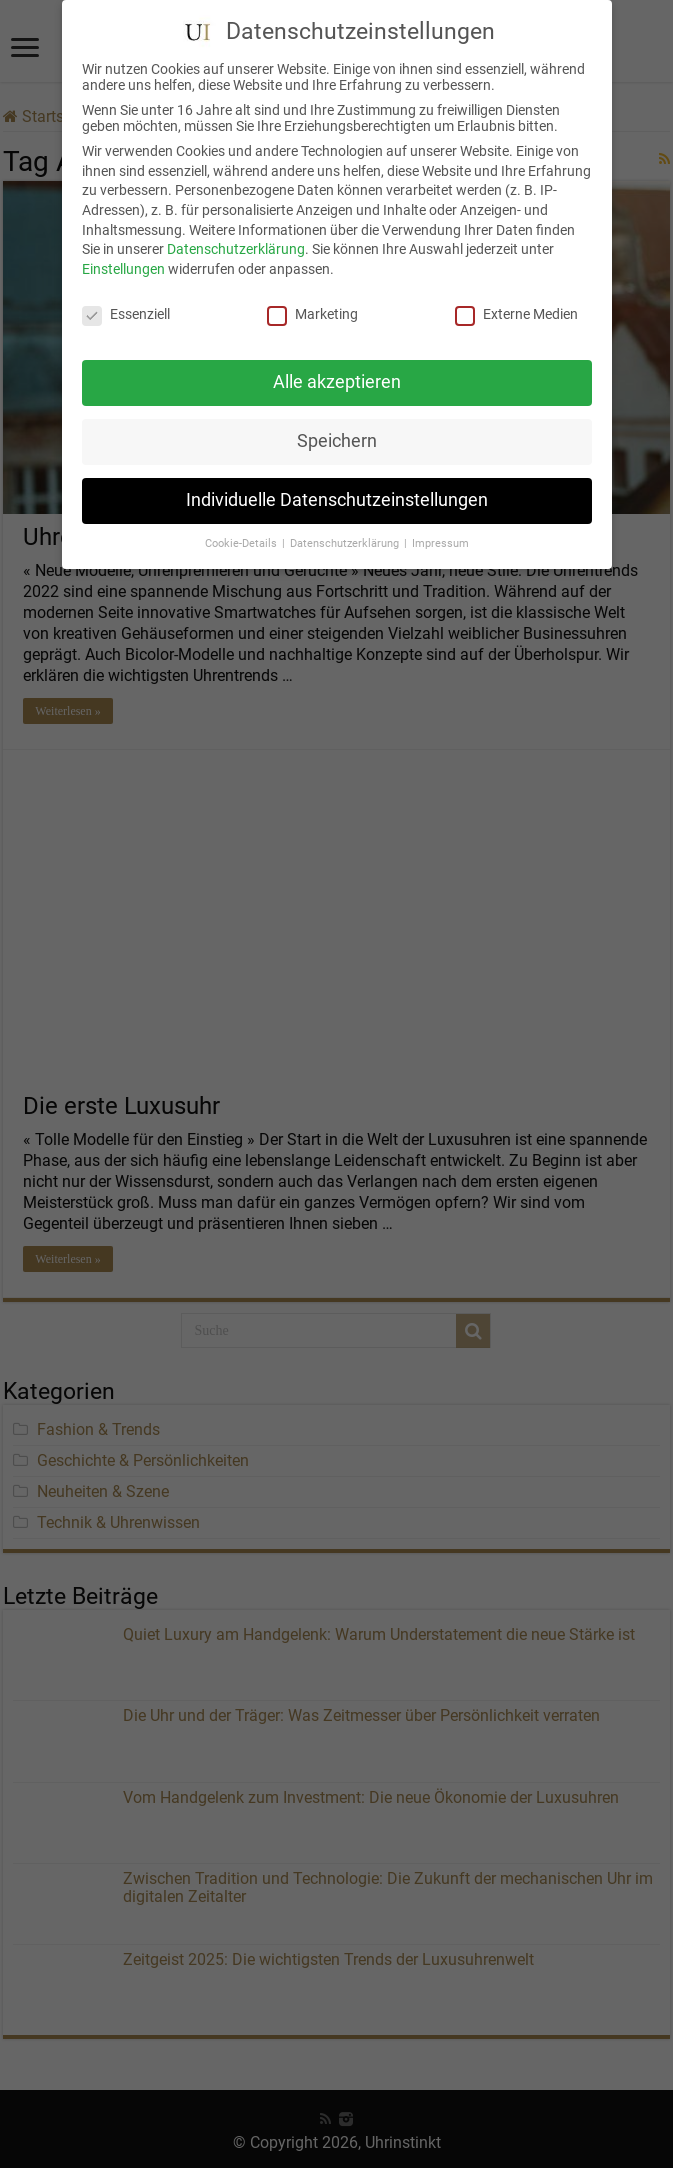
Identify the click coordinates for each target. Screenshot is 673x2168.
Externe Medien (516, 308)
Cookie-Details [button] (242, 537)
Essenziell (126, 308)
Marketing (312, 308)
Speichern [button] (337, 435)
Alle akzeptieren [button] (337, 376)
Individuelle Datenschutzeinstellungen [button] (337, 494)
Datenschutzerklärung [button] (346, 537)
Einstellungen (123, 263)
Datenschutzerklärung (236, 243)
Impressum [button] (440, 537)
